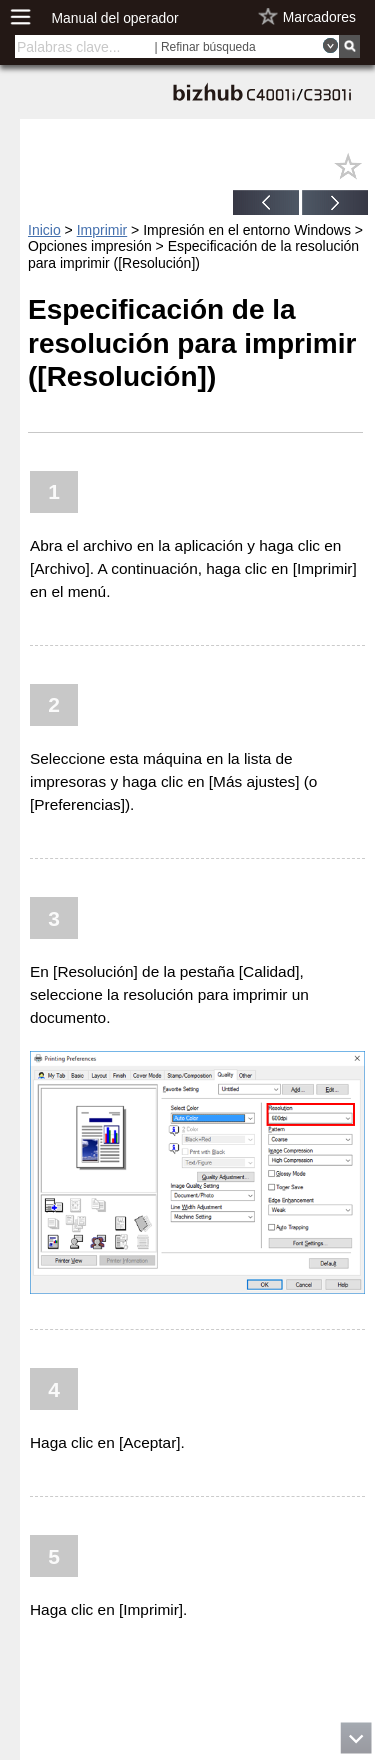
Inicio (44, 230)
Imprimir (102, 230)
